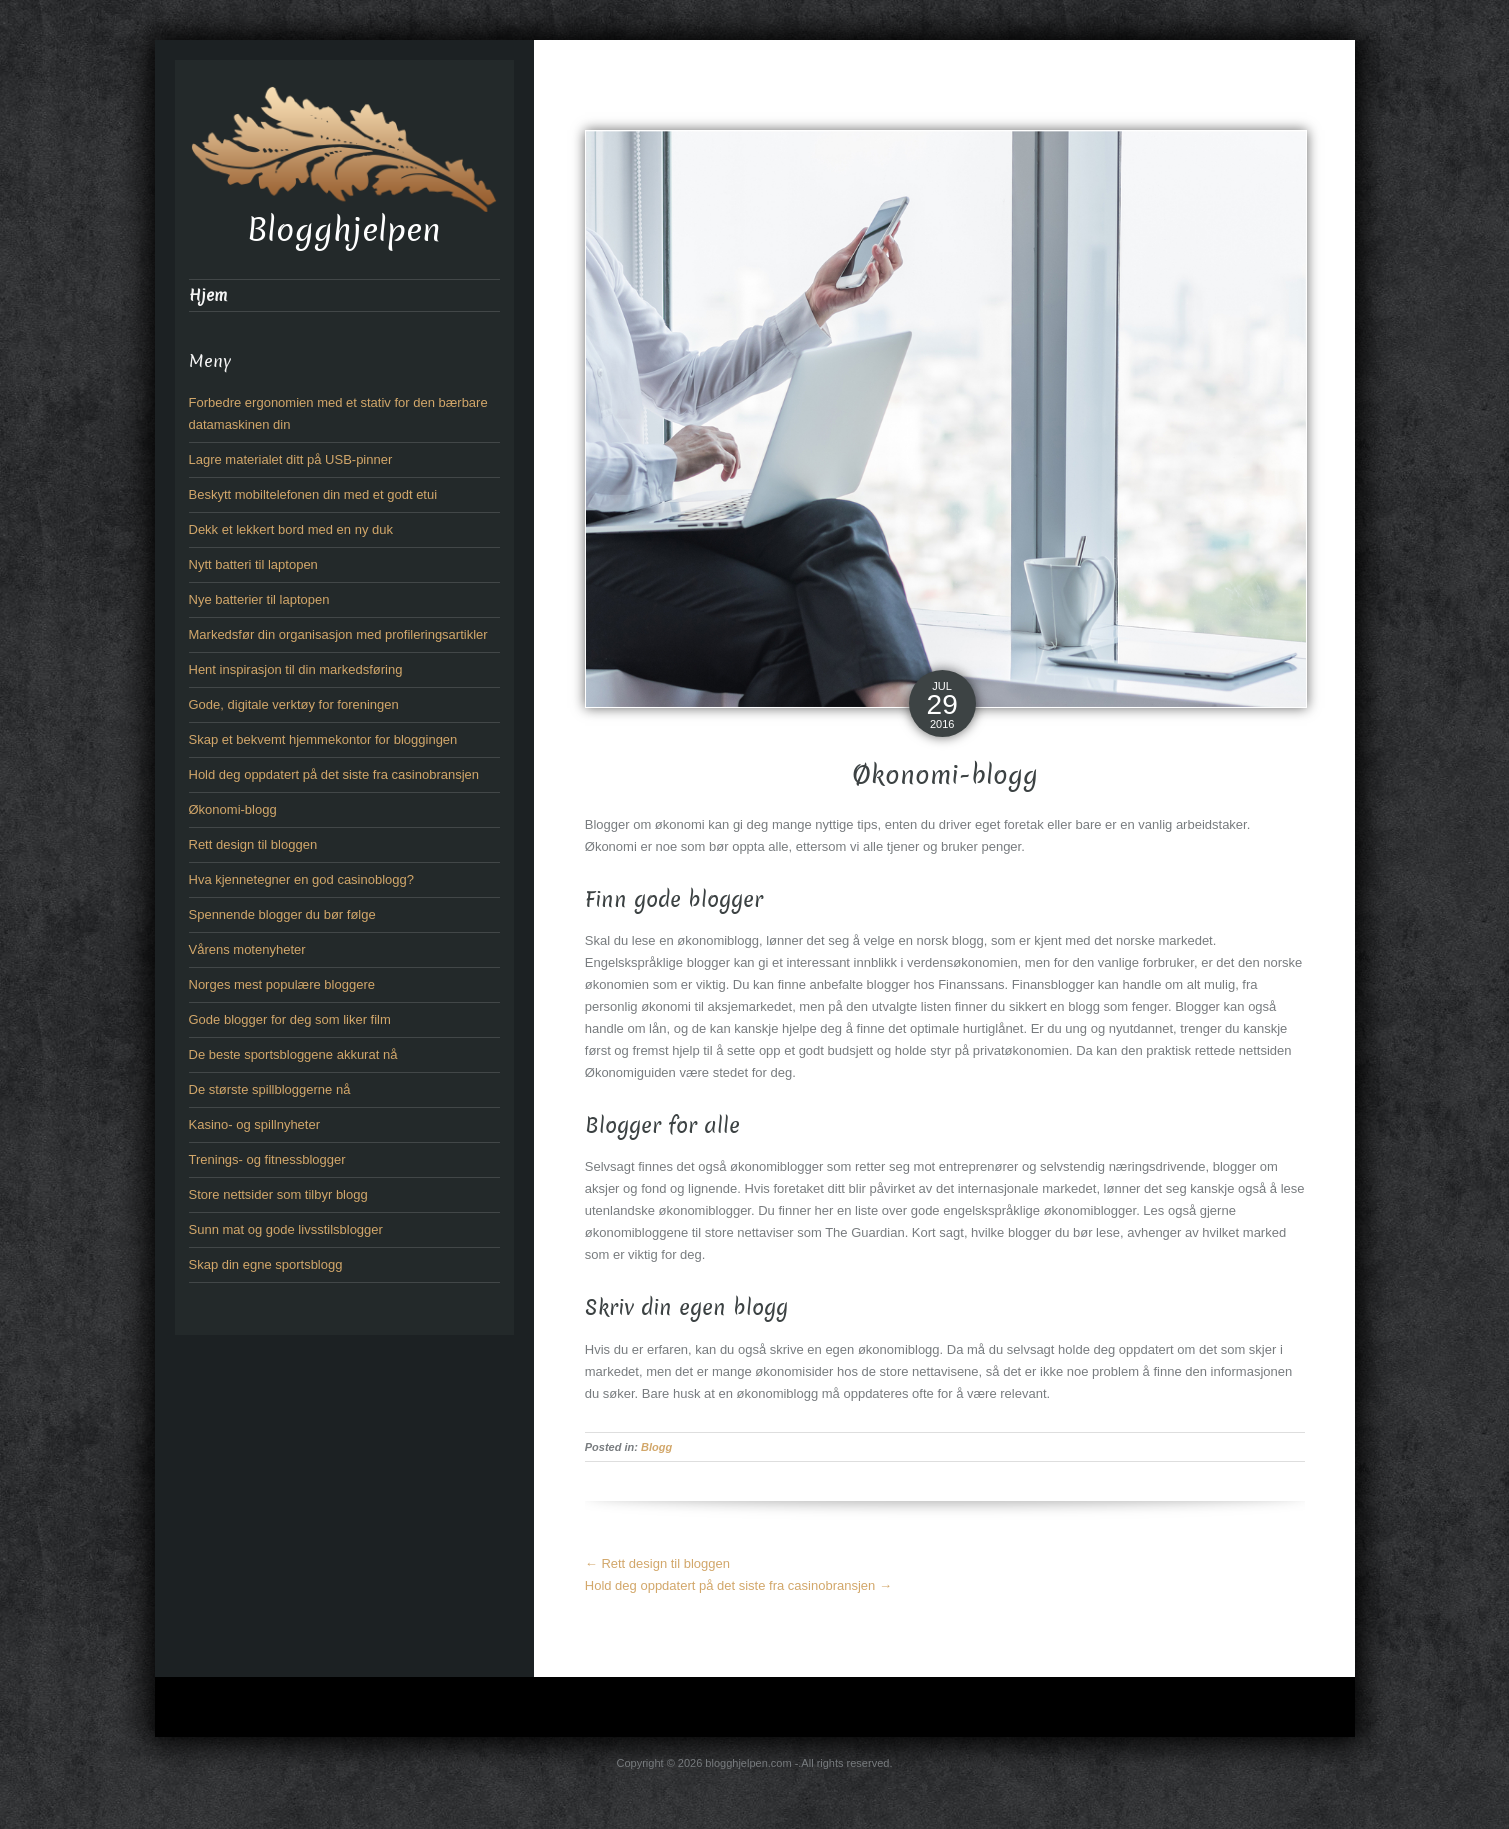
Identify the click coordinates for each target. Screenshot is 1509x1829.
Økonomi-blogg (233, 809)
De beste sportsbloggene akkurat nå (293, 1054)
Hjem (208, 295)
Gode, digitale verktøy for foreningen (294, 704)
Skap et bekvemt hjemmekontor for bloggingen (323, 739)
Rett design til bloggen (657, 1563)
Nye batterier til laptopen (259, 599)
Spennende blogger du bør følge (282, 914)
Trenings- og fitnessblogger (267, 1159)
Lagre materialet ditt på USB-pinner (291, 459)
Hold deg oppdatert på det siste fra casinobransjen (738, 1585)
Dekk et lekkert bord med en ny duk (291, 529)
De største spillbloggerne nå (270, 1089)
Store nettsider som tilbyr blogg (278, 1194)
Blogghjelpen (344, 230)
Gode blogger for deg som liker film (290, 1019)
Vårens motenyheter (247, 949)
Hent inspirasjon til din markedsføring (296, 669)
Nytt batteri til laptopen (253, 564)
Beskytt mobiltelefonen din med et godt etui (313, 494)
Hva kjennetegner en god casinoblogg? (302, 879)
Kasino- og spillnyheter (255, 1124)
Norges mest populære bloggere (282, 984)
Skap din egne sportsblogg (266, 1264)
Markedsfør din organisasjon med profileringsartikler (338, 634)
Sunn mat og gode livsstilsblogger (286, 1229)
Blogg (656, 1447)
